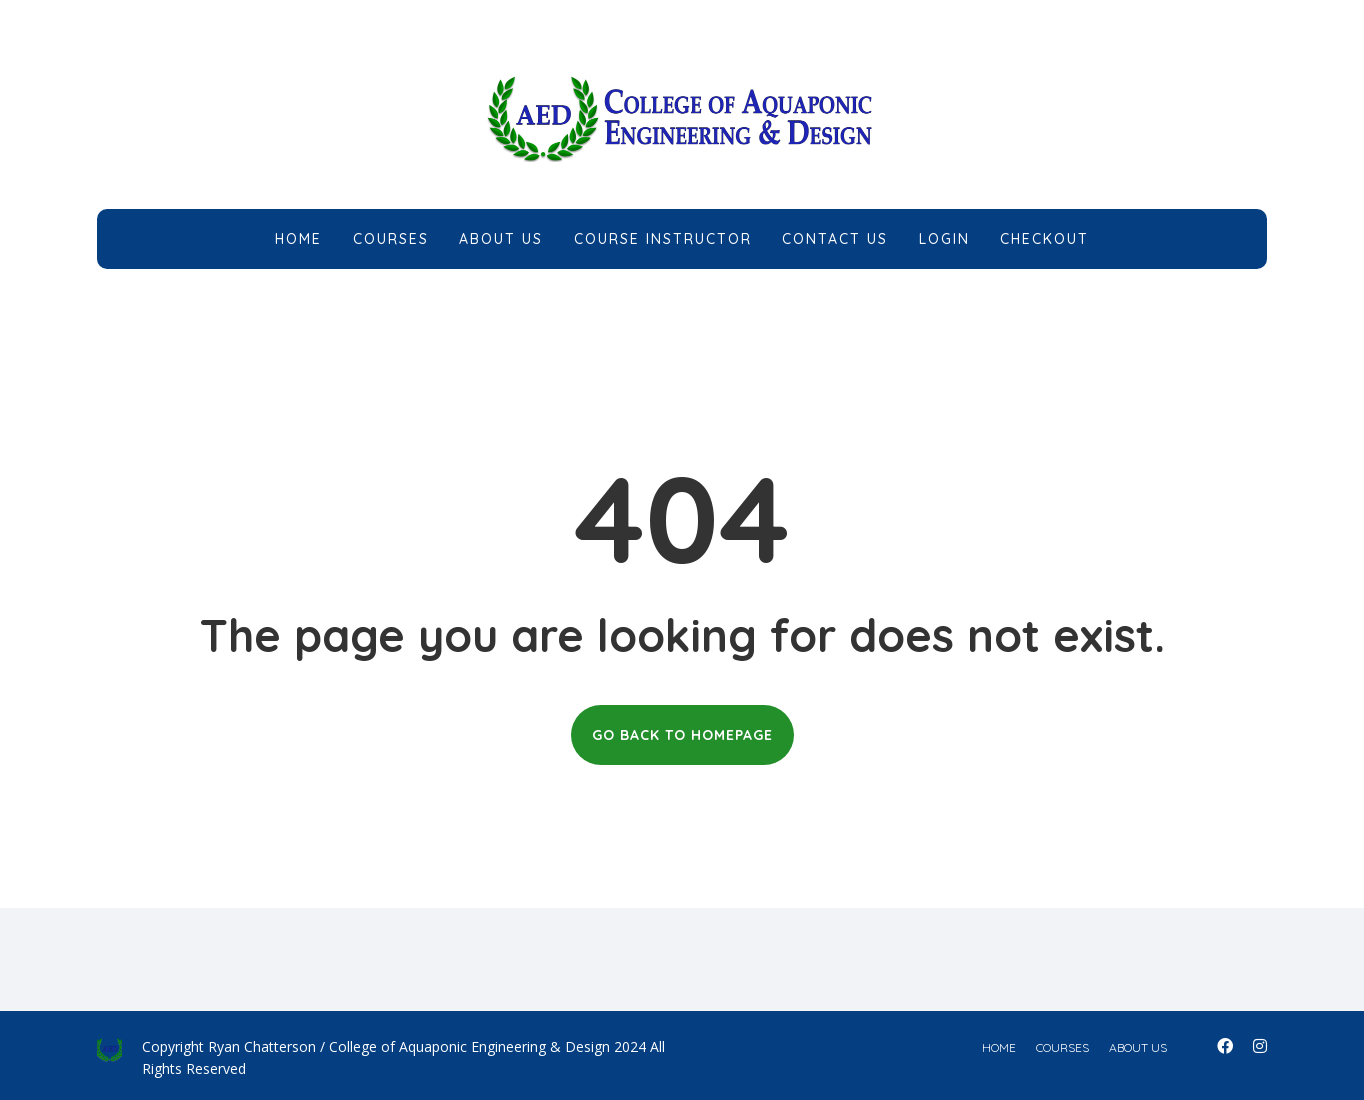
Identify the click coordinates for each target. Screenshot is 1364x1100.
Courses (391, 239)
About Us (501, 239)
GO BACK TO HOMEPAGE (682, 735)
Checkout (1044, 239)
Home (298, 239)
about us (1138, 1047)
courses (1062, 1047)
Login (944, 239)
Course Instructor (663, 239)
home (999, 1047)
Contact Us (835, 239)
